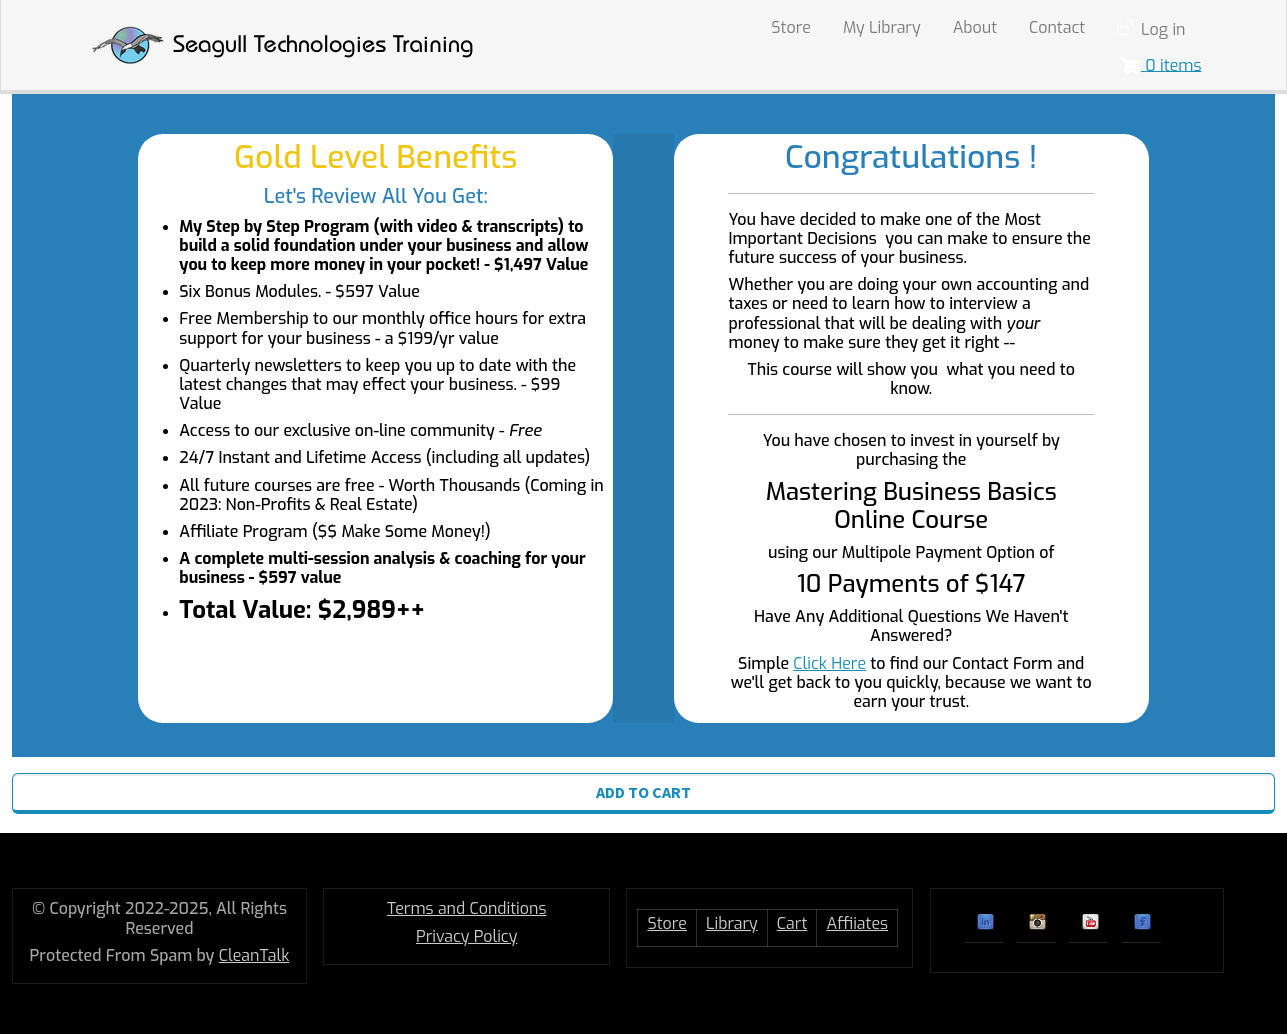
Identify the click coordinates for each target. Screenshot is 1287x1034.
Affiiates (857, 923)
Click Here (829, 663)
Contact (1057, 27)
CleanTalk (254, 955)
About (975, 27)
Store (791, 27)
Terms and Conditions (467, 908)
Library (732, 923)
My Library (882, 27)
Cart (792, 923)
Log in (1163, 29)
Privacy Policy (466, 936)
